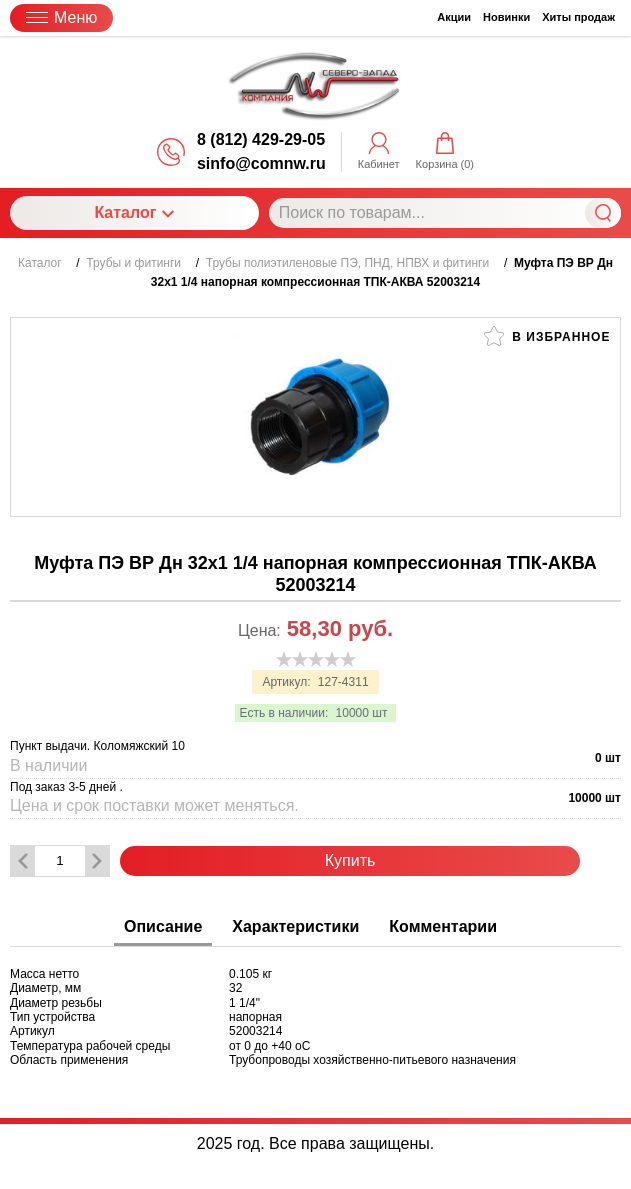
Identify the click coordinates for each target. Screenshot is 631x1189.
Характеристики (295, 926)
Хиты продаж (578, 17)
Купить (350, 860)
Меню (61, 17)
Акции (454, 17)
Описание (163, 926)
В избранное (547, 336)
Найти (603, 213)
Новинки (506, 17)
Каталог (134, 212)
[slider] (316, 659)
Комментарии (443, 926)
